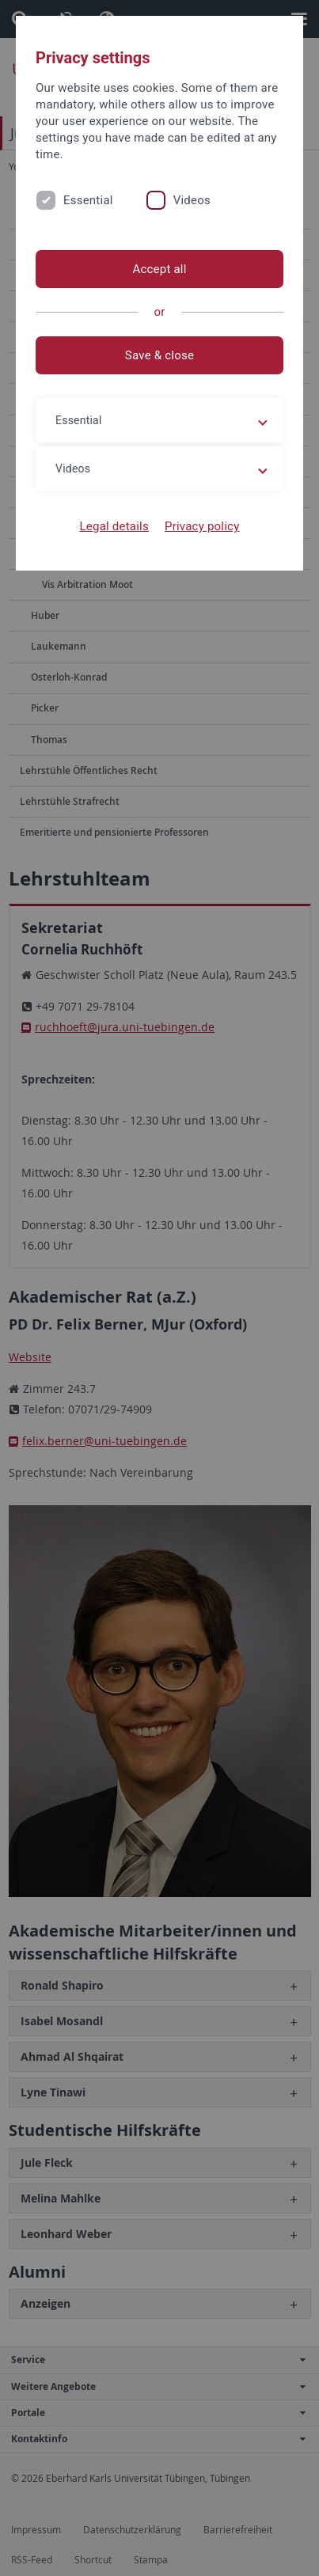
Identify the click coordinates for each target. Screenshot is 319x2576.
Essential (88, 200)
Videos (192, 200)
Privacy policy (202, 526)
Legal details (114, 526)
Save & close (159, 355)
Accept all (159, 269)
